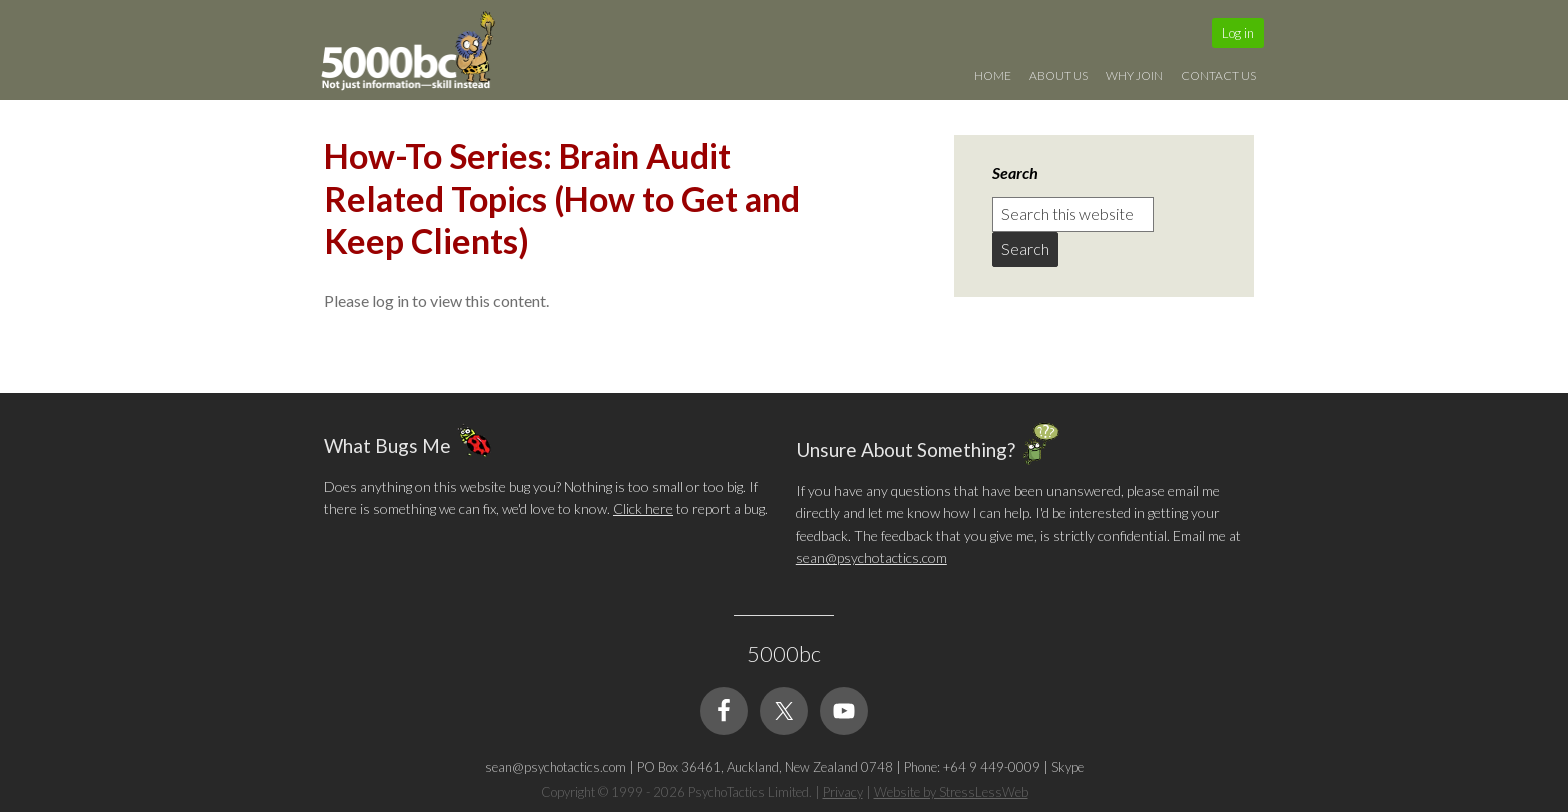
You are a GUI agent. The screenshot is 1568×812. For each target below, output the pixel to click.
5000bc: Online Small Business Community (419, 55)
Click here (643, 508)
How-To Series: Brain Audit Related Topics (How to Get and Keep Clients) (562, 198)
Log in (1238, 33)
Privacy (843, 792)
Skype (1067, 767)
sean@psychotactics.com (871, 557)
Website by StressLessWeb (951, 792)
